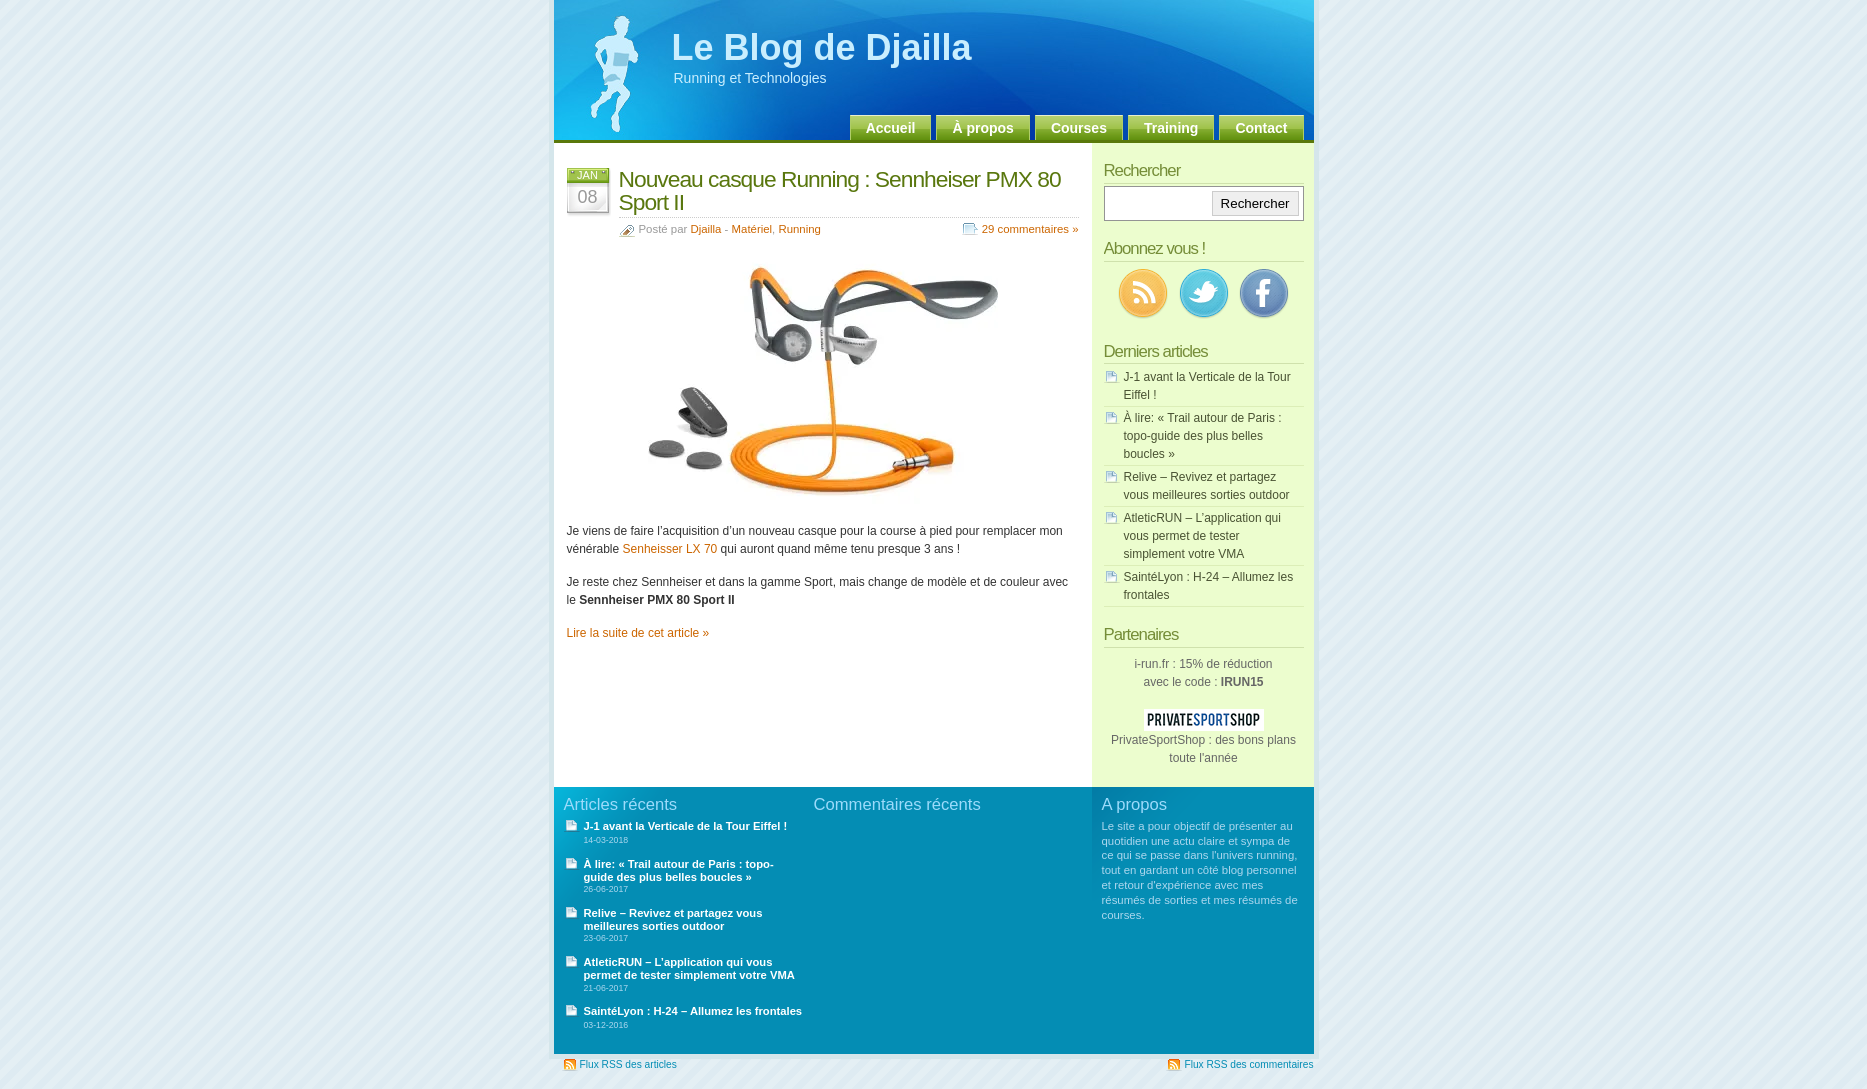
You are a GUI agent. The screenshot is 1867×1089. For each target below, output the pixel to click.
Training (1171, 128)
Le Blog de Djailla (822, 47)
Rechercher (1255, 203)
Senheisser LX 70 (670, 549)
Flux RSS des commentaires (1248, 1064)
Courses (1079, 128)
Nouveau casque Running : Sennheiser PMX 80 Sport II (840, 190)
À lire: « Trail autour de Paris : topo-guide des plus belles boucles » (1203, 436)
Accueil (891, 128)
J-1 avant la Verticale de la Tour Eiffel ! (686, 826)
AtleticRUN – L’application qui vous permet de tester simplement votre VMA (1202, 536)
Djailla (705, 229)
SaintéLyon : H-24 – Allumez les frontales (693, 1011)
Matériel (752, 229)
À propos (982, 128)
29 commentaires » (1030, 229)
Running (799, 229)
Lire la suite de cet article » (638, 633)
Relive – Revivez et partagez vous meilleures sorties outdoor (673, 919)
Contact (1261, 128)
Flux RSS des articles (628, 1064)
